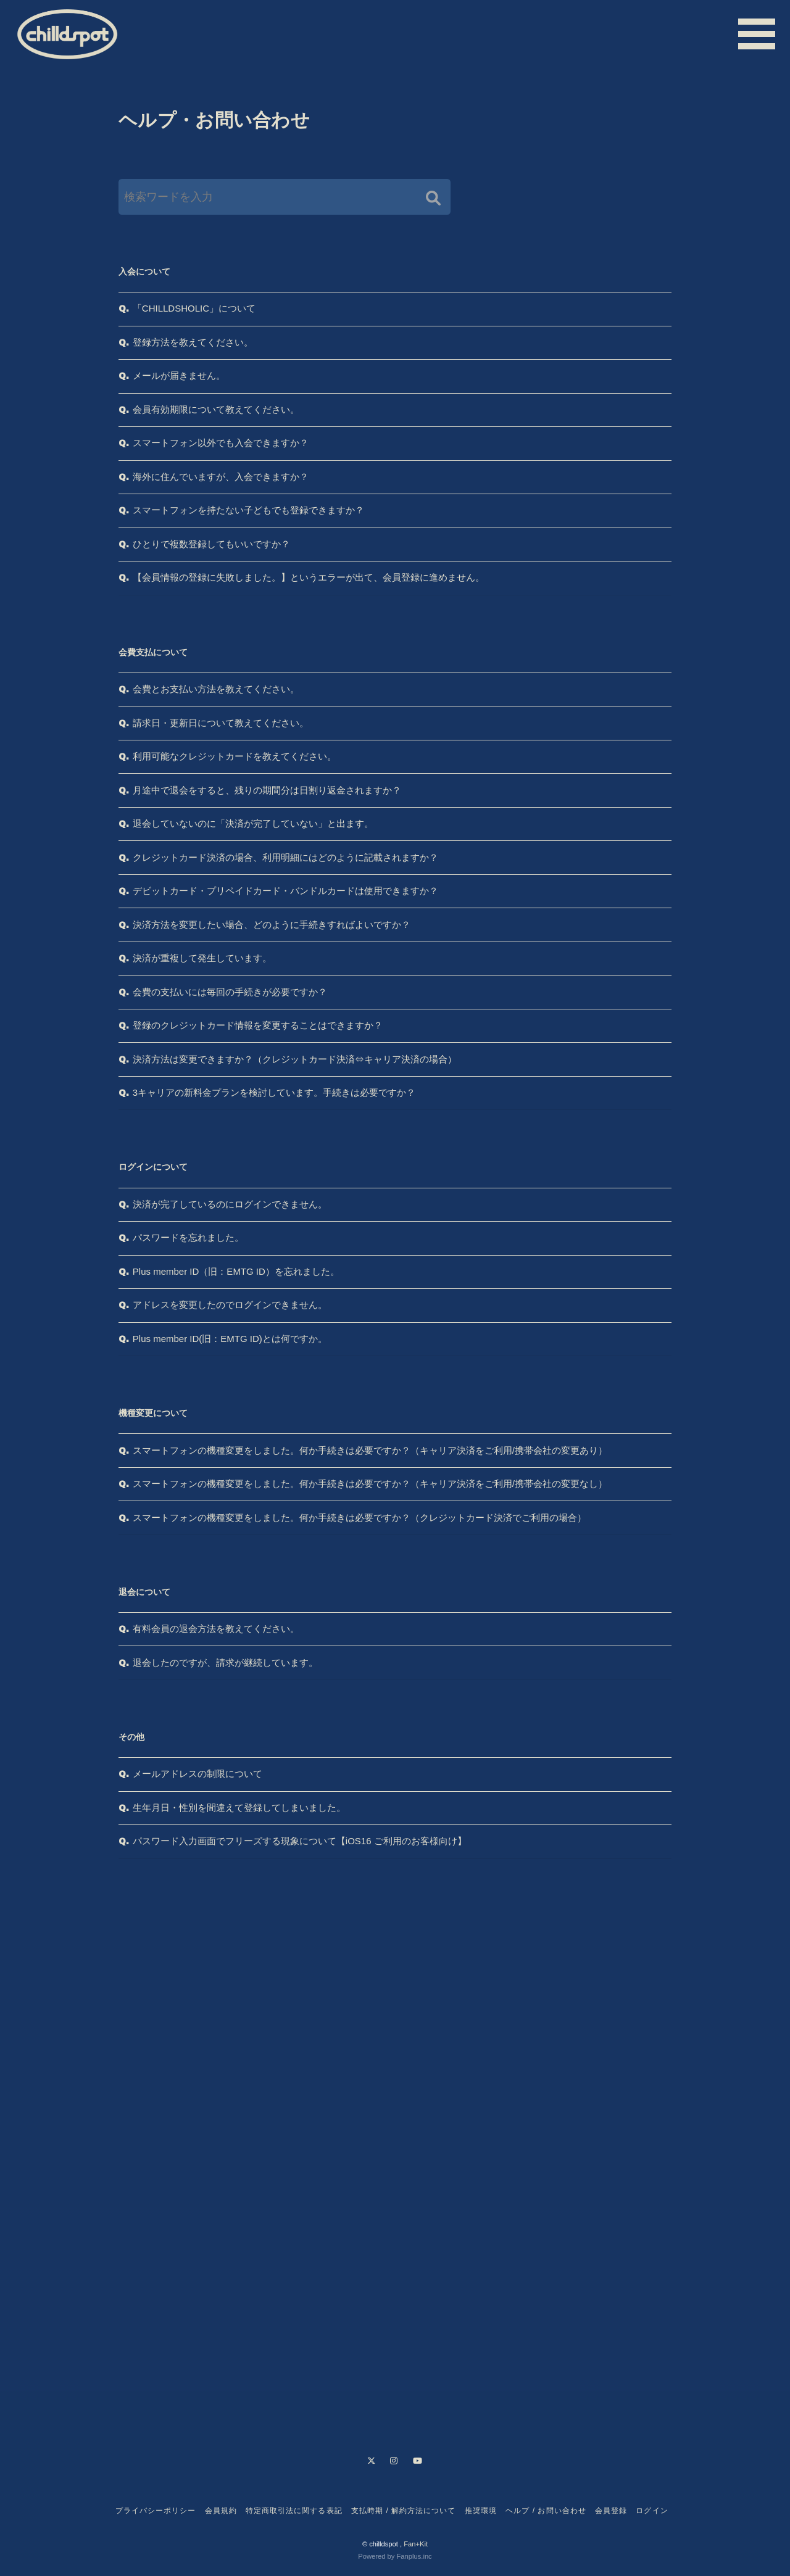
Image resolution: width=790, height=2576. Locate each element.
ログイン (652, 2510)
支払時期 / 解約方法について (403, 2510)
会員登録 (611, 2510)
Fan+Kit (416, 2544)
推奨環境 (481, 2510)
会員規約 (221, 2510)
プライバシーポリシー (155, 2510)
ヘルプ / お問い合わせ (545, 2510)
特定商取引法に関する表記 (294, 2510)
